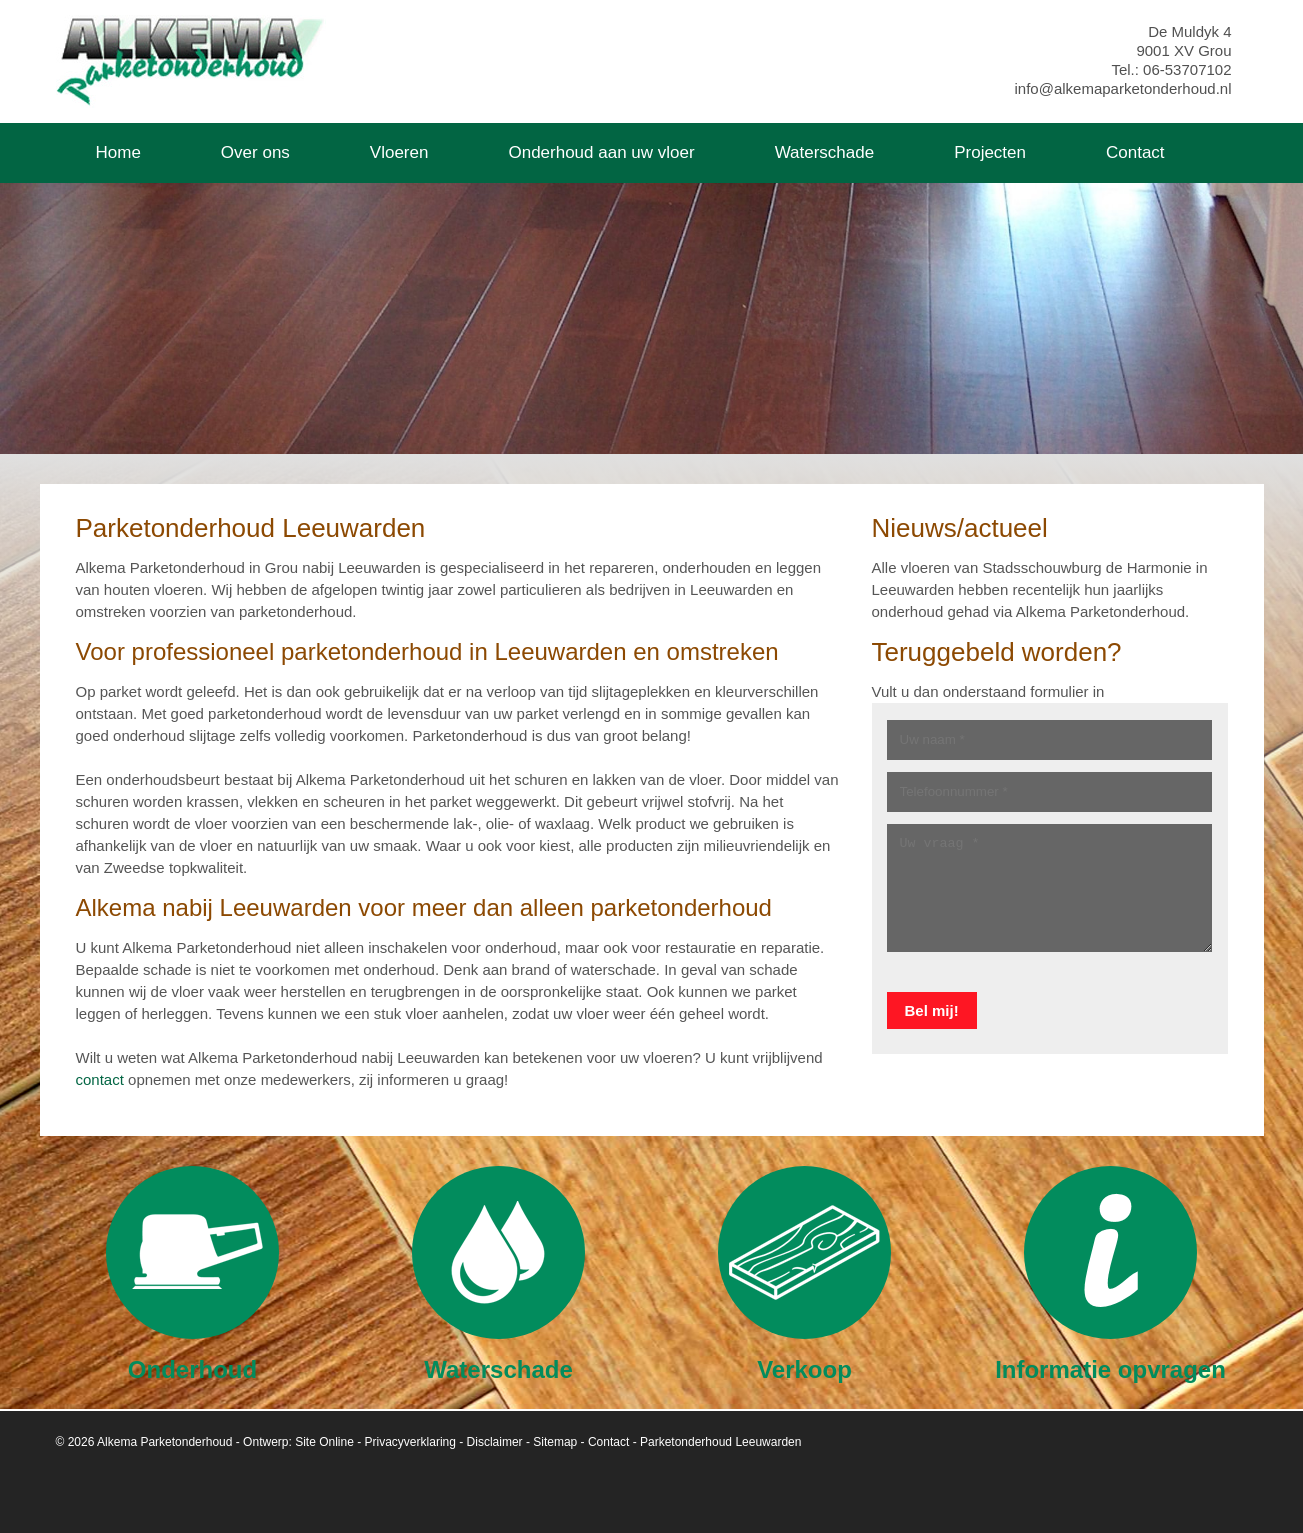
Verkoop (804, 1273)
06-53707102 (1187, 69)
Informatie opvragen (1110, 1273)
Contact (608, 1442)
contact (100, 1079)
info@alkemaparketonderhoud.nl (1122, 88)
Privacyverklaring (410, 1442)
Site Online (324, 1442)
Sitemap (555, 1442)
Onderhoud (192, 1273)
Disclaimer (495, 1442)
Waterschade (498, 1273)
